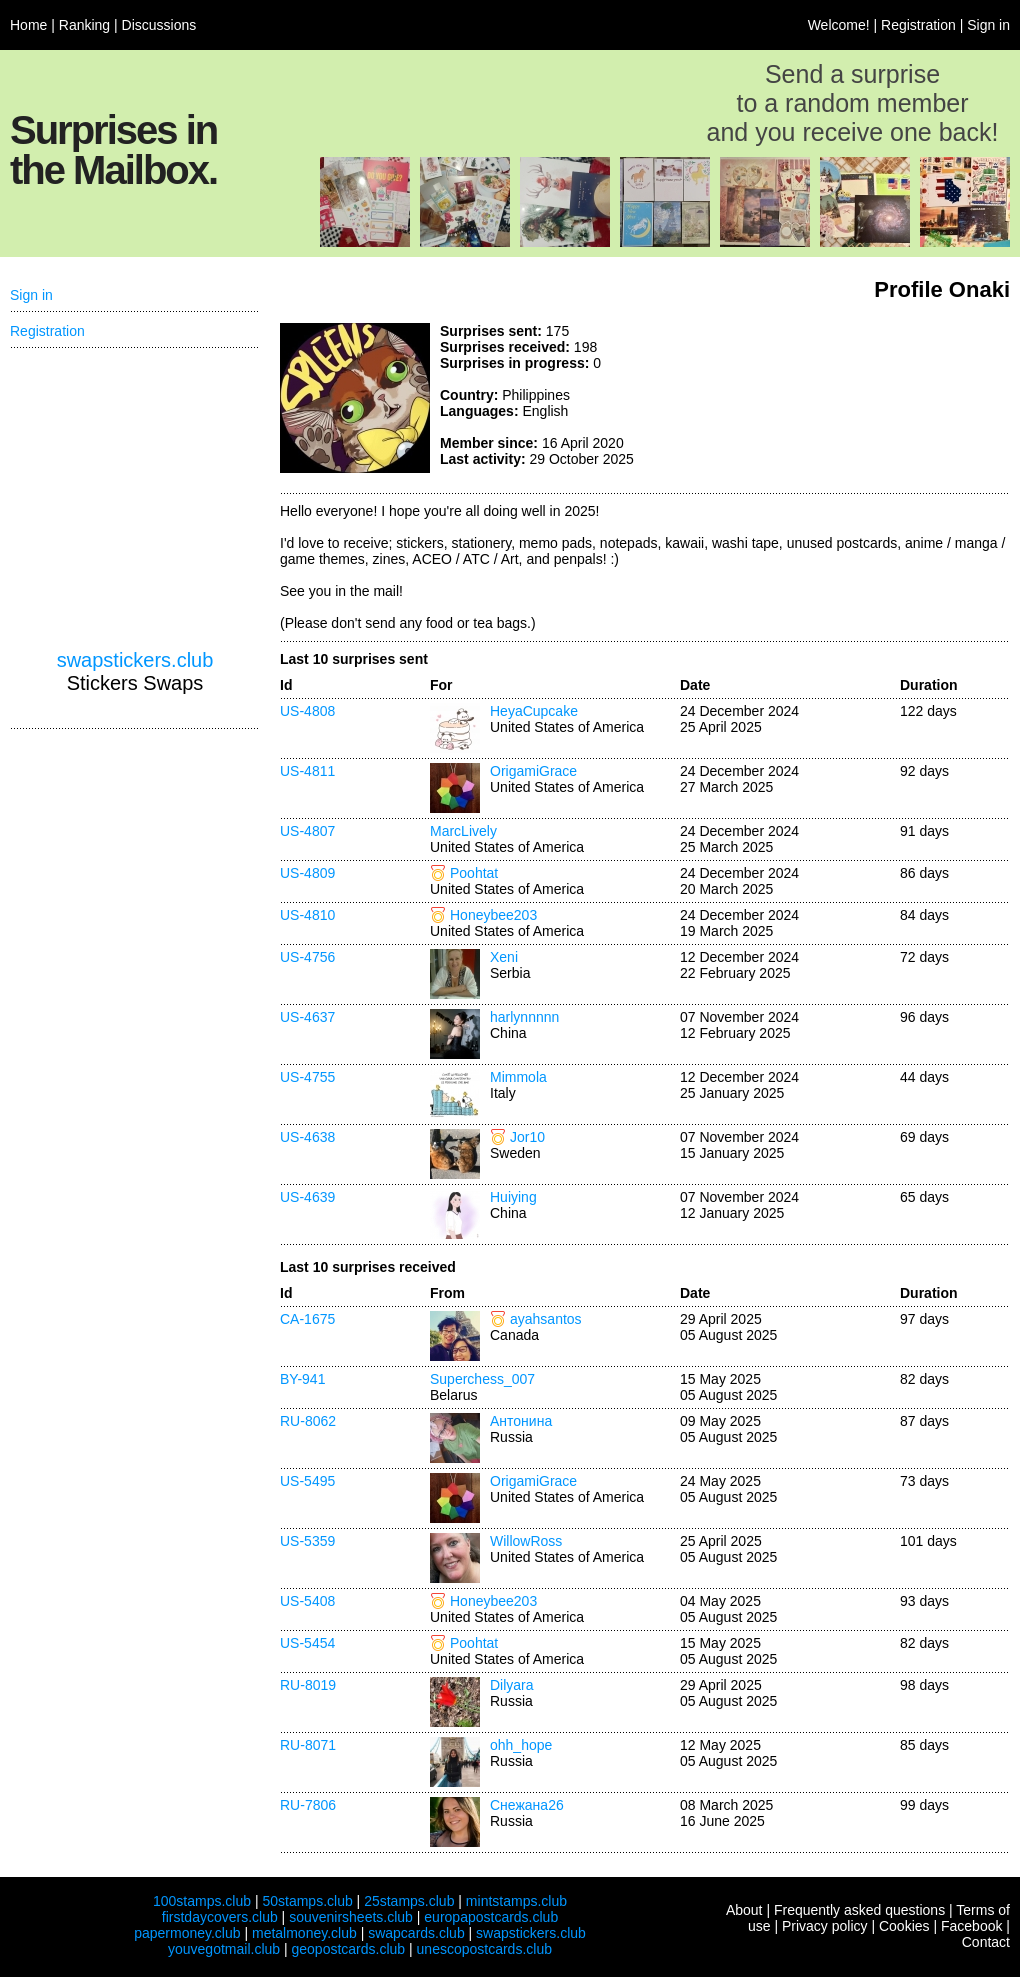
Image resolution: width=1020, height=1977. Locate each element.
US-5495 (307, 1481)
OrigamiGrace (533, 771)
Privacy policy (825, 1926)
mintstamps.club (516, 1901)
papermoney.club (187, 1933)
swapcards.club (416, 1933)
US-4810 (307, 915)
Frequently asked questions (859, 1910)
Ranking (84, 25)
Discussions (159, 25)
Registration (918, 25)
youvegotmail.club (224, 1949)
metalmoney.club (304, 1933)
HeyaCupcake (534, 711)
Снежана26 (527, 1805)
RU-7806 (308, 1805)
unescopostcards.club (484, 1949)
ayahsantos (546, 1319)
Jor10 (527, 1137)
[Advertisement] (135, 499)
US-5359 (307, 1541)
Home (28, 25)
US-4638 (307, 1137)
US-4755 (307, 1077)
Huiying (513, 1197)
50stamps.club (307, 1901)
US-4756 (307, 957)
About (744, 1910)
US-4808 (307, 711)
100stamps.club (202, 1901)
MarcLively (463, 831)
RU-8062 (308, 1421)
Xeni (504, 957)
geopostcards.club (349, 1949)
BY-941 (302, 1379)
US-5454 (307, 1643)
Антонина (521, 1421)
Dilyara (512, 1685)
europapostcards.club (491, 1917)
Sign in (988, 25)
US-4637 (307, 1017)
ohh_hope (521, 1745)
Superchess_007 (482, 1379)
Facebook (971, 1926)
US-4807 (307, 831)
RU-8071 (308, 1745)
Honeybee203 (493, 915)
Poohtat (474, 873)
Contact (986, 1942)
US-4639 (307, 1197)
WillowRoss (526, 1541)
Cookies (904, 1926)
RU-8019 (308, 1685)
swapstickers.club (135, 660)
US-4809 (307, 873)
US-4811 (307, 771)
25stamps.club (409, 1901)
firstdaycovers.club (220, 1917)
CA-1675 (307, 1319)
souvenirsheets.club (351, 1917)
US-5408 (307, 1601)
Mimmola (518, 1077)
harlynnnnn (524, 1017)
